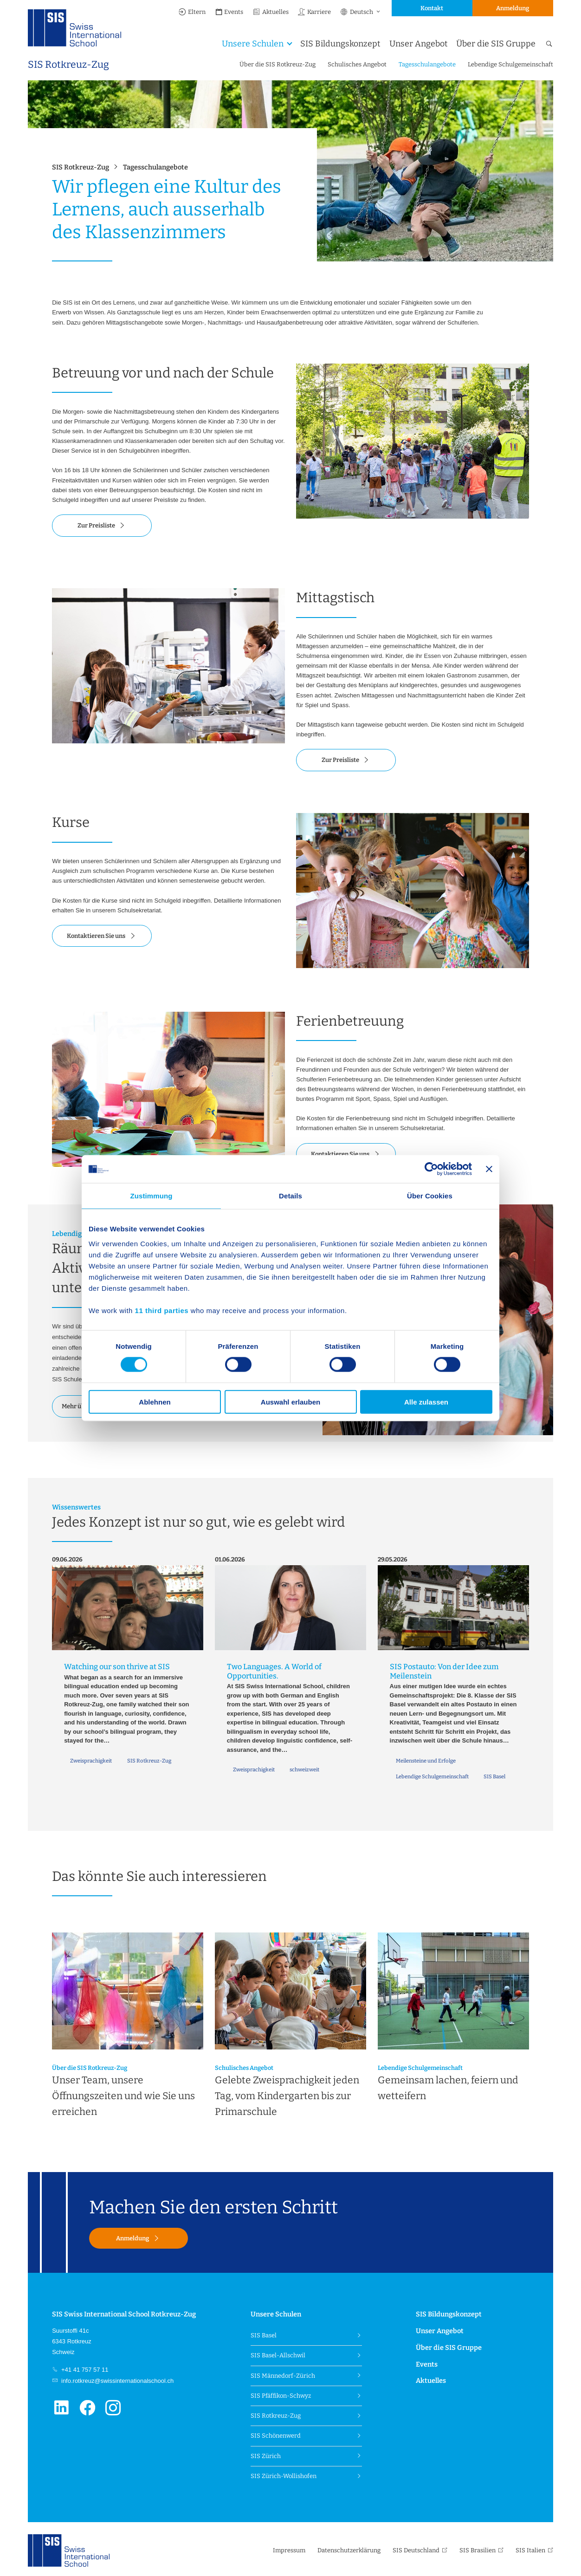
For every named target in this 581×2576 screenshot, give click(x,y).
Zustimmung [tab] (151, 1196)
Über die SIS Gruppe (496, 44)
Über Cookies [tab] (429, 1196)
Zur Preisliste (96, 525)
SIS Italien (530, 2550)
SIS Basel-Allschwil (278, 2355)
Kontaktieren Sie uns (96, 935)
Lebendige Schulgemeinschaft (510, 64)
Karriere (314, 12)
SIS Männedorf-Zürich (283, 2375)
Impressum (289, 2550)
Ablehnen (154, 1401)
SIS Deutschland (416, 2550)
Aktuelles (270, 12)
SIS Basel (264, 2335)
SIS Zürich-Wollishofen (283, 2475)
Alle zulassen (426, 1401)
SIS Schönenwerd (276, 2435)
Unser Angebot (418, 44)
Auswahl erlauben (290, 1401)
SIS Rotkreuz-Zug (68, 65)
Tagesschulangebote (427, 64)
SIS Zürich (266, 2455)
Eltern (192, 12)
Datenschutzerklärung (349, 2550)
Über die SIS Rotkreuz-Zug (277, 64)
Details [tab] (290, 1196)
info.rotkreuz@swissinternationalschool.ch (116, 2380)
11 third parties (162, 1310)
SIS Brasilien (477, 2550)
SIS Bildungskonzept (340, 44)
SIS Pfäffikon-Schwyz (281, 2395)
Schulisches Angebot (357, 64)
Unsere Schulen (253, 44)
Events (229, 12)
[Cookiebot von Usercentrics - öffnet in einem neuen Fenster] (431, 1169)
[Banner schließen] (489, 1169)
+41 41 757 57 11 (83, 2369)
